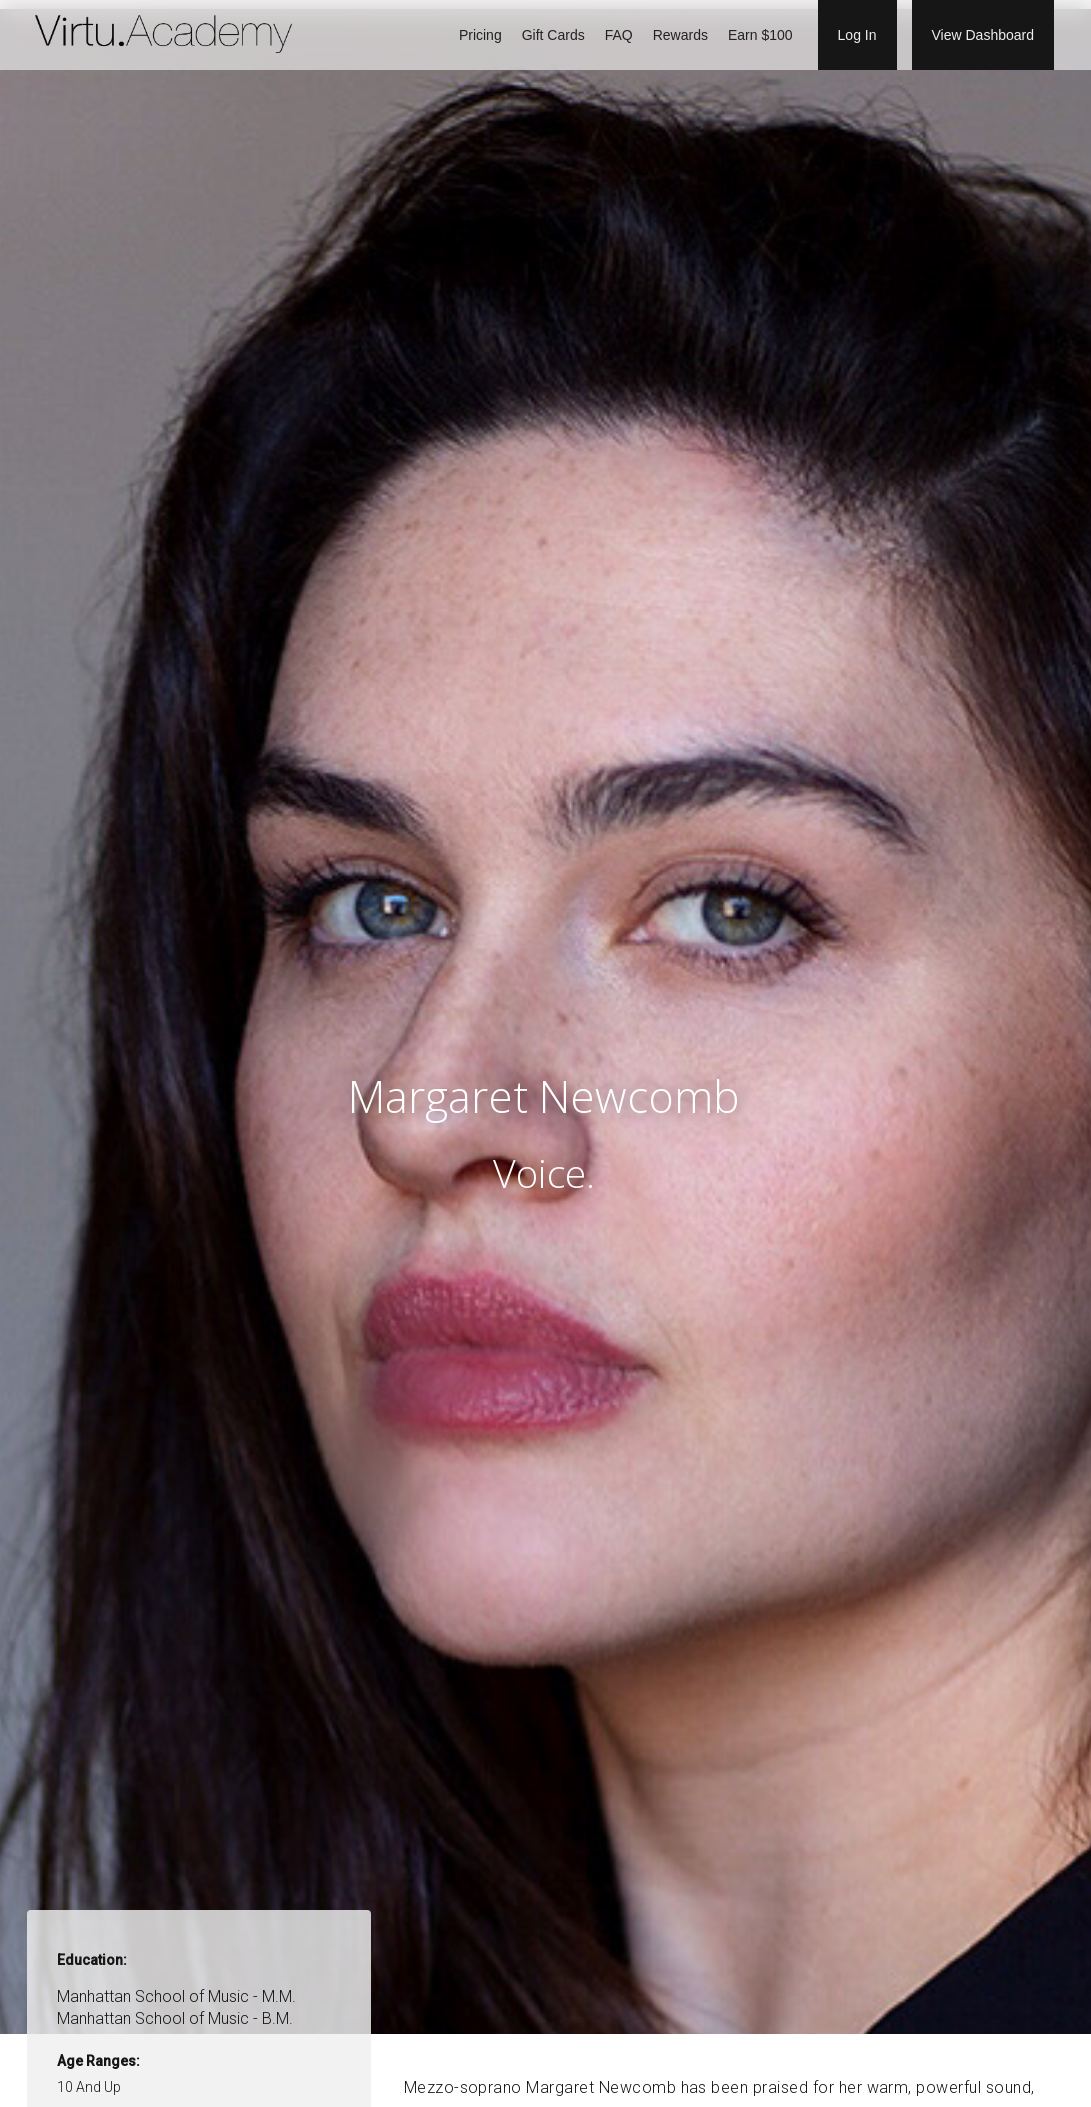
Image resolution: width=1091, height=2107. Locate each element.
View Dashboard (983, 35)
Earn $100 (760, 35)
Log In (857, 35)
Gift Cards (553, 35)
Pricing (480, 35)
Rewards (680, 35)
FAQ (619, 35)
